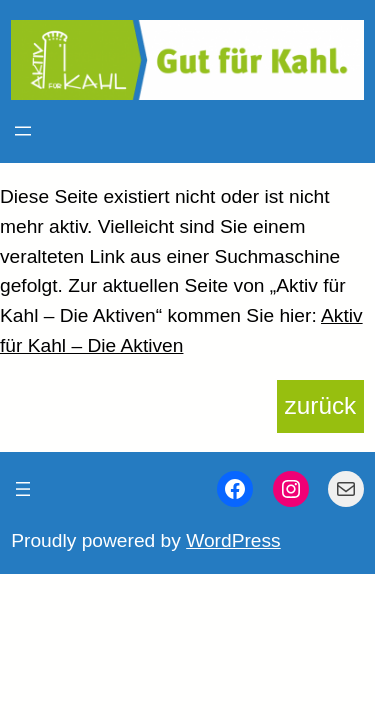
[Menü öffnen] (23, 131)
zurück (321, 405)
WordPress (233, 540)
